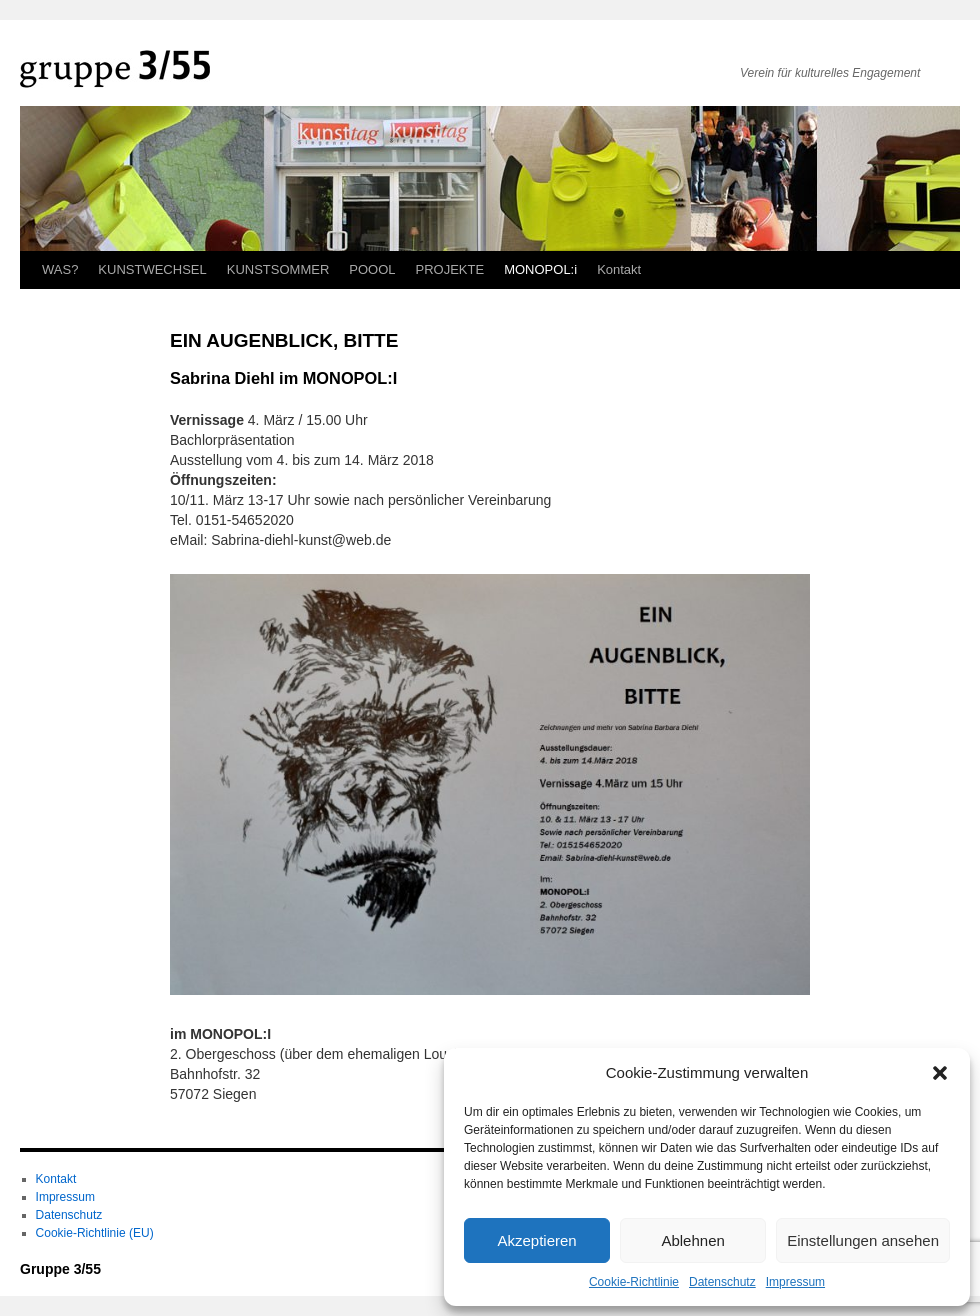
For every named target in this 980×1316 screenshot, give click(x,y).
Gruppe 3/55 (60, 1269)
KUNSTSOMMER (278, 269)
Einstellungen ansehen (863, 1240)
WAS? (60, 269)
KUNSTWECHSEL (152, 269)
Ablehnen (692, 1240)
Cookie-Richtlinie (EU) (95, 1233)
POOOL (372, 269)
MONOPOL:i (540, 269)
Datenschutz (722, 1282)
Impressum (795, 1282)
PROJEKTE (450, 269)
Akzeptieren (536, 1240)
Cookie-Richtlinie (634, 1282)
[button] (940, 1073)
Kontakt (619, 269)
